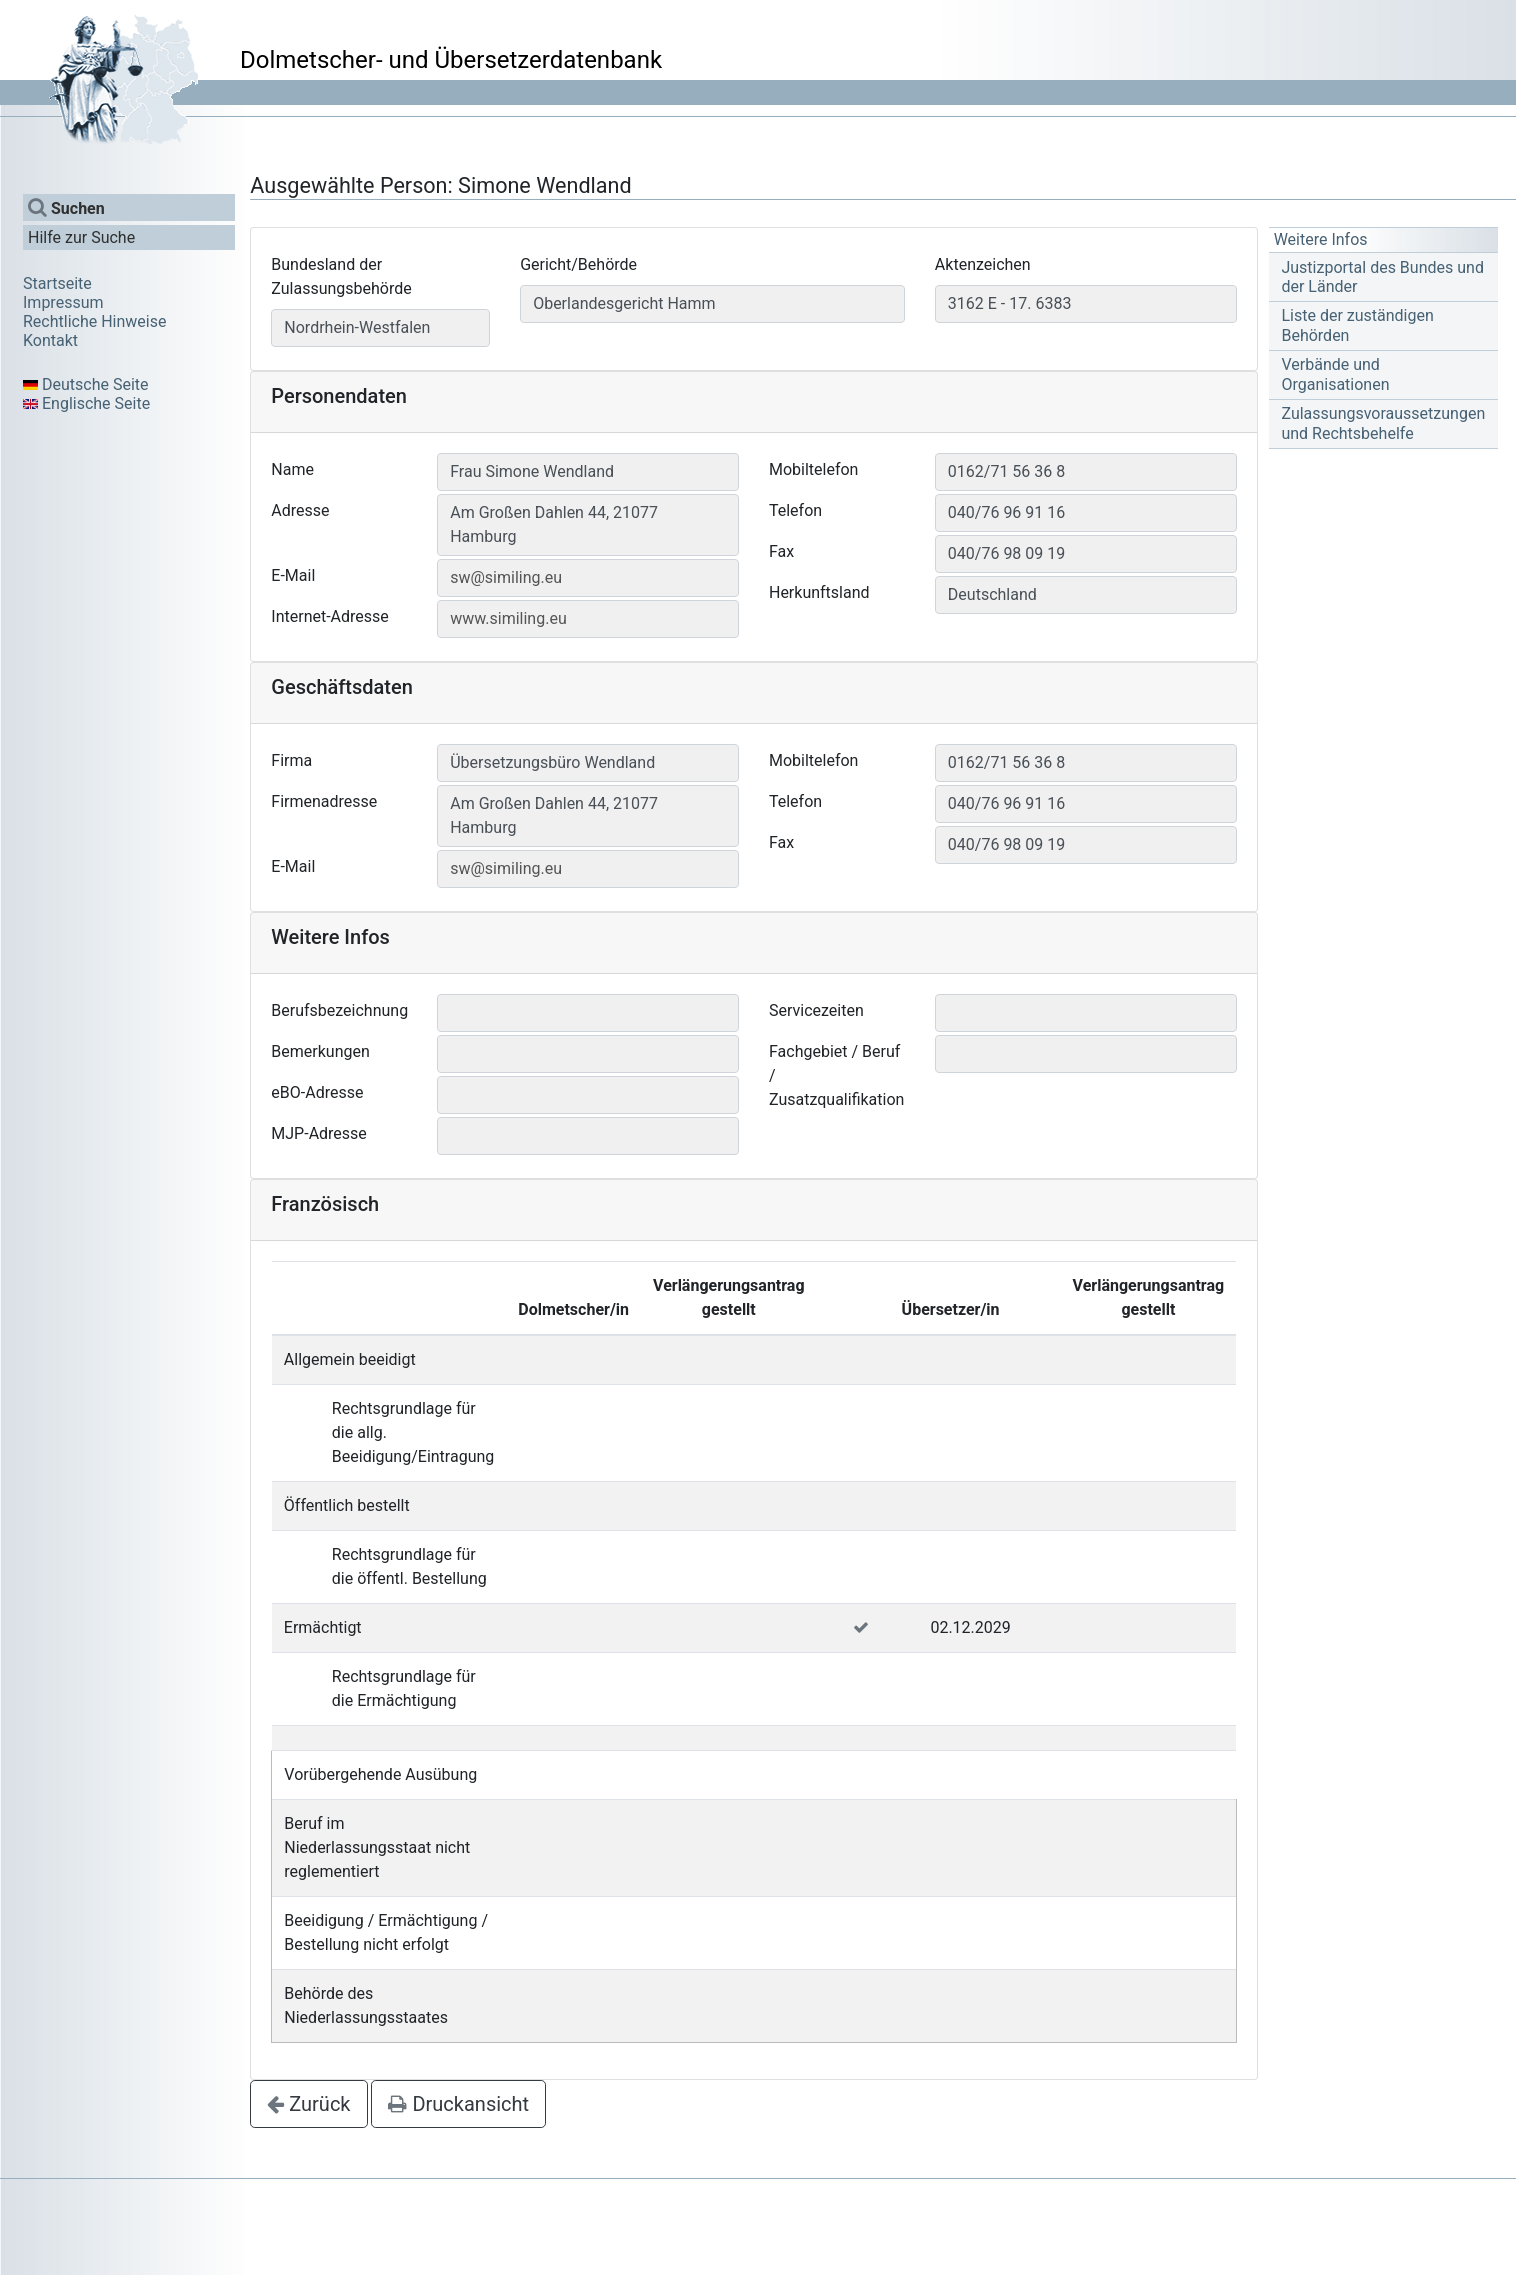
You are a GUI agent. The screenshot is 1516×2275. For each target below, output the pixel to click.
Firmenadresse (324, 801)
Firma (291, 760)
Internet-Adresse (330, 616)
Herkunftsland (819, 592)
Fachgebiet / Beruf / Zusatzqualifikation (836, 1075)
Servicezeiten (816, 1010)
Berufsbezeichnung (339, 1010)
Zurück (308, 2104)
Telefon (795, 510)
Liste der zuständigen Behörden (1357, 325)
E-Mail (293, 575)
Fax (781, 551)
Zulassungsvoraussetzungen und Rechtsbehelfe (1383, 423)
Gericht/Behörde (578, 264)
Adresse (300, 510)
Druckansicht (458, 2104)
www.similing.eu (508, 618)
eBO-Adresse (317, 1092)
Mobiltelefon (813, 469)
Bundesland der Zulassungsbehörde (341, 276)
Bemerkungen (320, 1051)
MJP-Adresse (319, 1133)
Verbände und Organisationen (1335, 374)
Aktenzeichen (983, 264)
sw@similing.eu (506, 577)
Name (292, 469)
